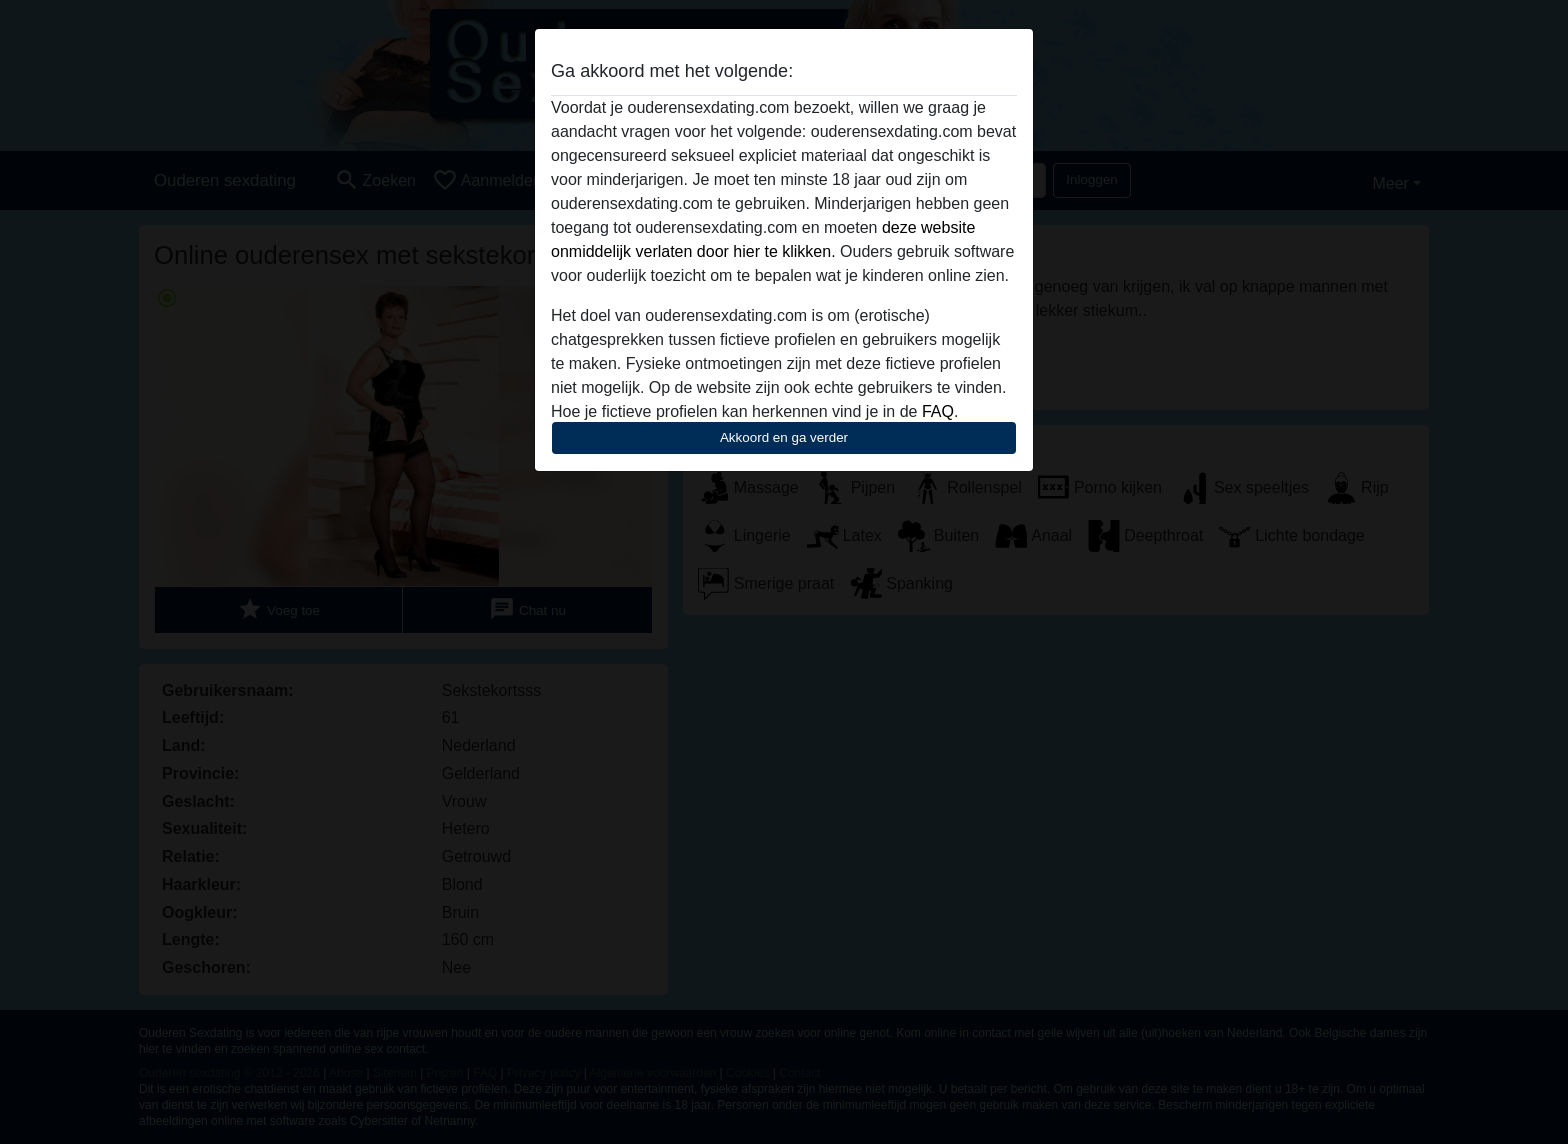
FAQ (938, 411)
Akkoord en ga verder (784, 437)
